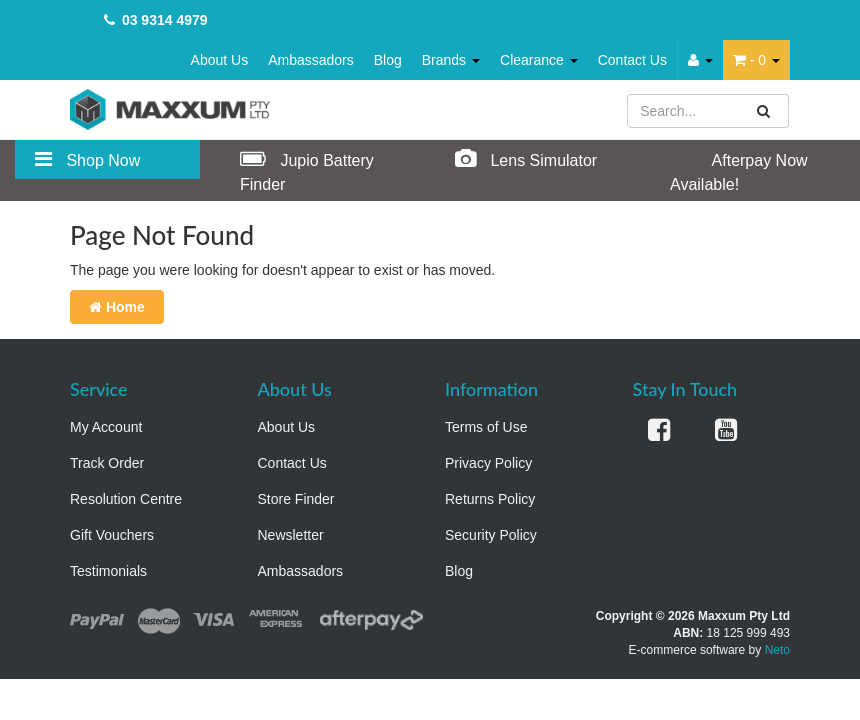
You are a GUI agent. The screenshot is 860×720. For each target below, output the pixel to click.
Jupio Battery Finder (307, 170)
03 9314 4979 (165, 20)
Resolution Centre (126, 499)
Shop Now (87, 159)
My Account (106, 427)
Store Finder (296, 499)
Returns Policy (490, 499)
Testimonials (108, 571)
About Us (220, 60)
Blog (388, 60)
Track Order (107, 463)
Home (117, 307)
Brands (451, 60)
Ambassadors (311, 60)
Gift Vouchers (112, 535)
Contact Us (632, 60)
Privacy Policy (488, 463)
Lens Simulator (526, 159)
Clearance (539, 60)
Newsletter (291, 535)
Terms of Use (486, 427)
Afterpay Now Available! (739, 170)
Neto (777, 650)
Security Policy (491, 535)
